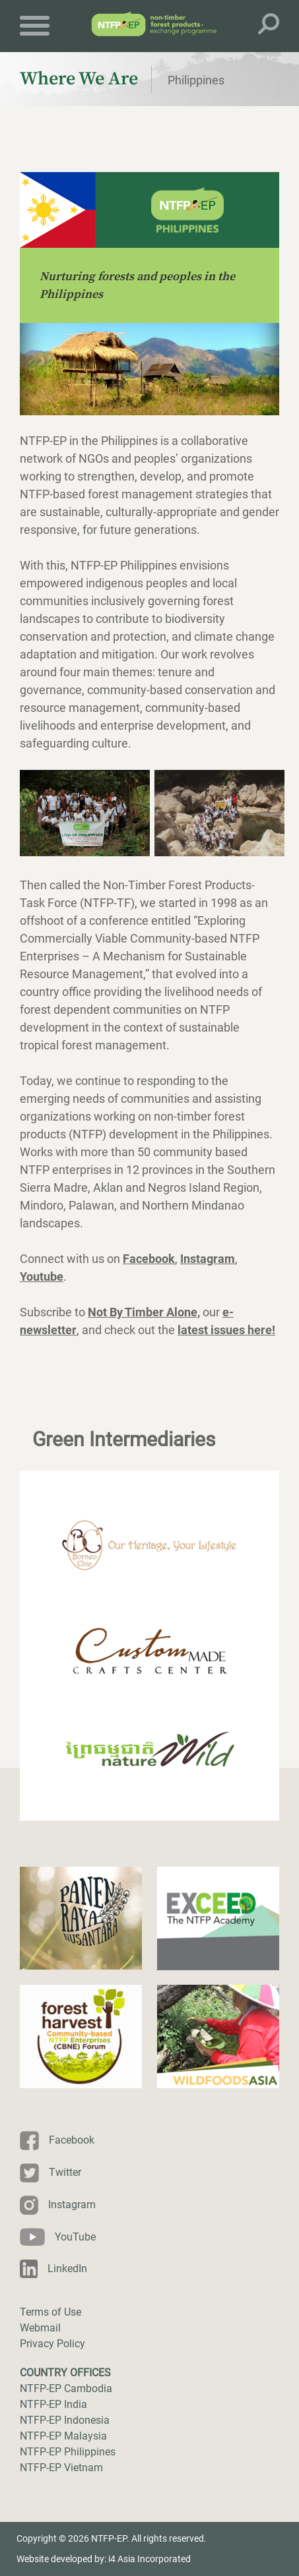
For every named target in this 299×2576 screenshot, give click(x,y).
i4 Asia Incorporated (149, 2559)
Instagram (72, 2204)
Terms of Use (50, 2312)
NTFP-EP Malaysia (63, 2436)
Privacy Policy (52, 2343)
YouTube (75, 2237)
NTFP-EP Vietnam (61, 2467)
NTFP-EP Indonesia (65, 2420)
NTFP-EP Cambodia (66, 2388)
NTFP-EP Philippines (68, 2451)
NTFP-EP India (53, 2404)
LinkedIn (67, 2268)
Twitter (65, 2172)
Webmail (40, 2328)
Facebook (71, 2140)
